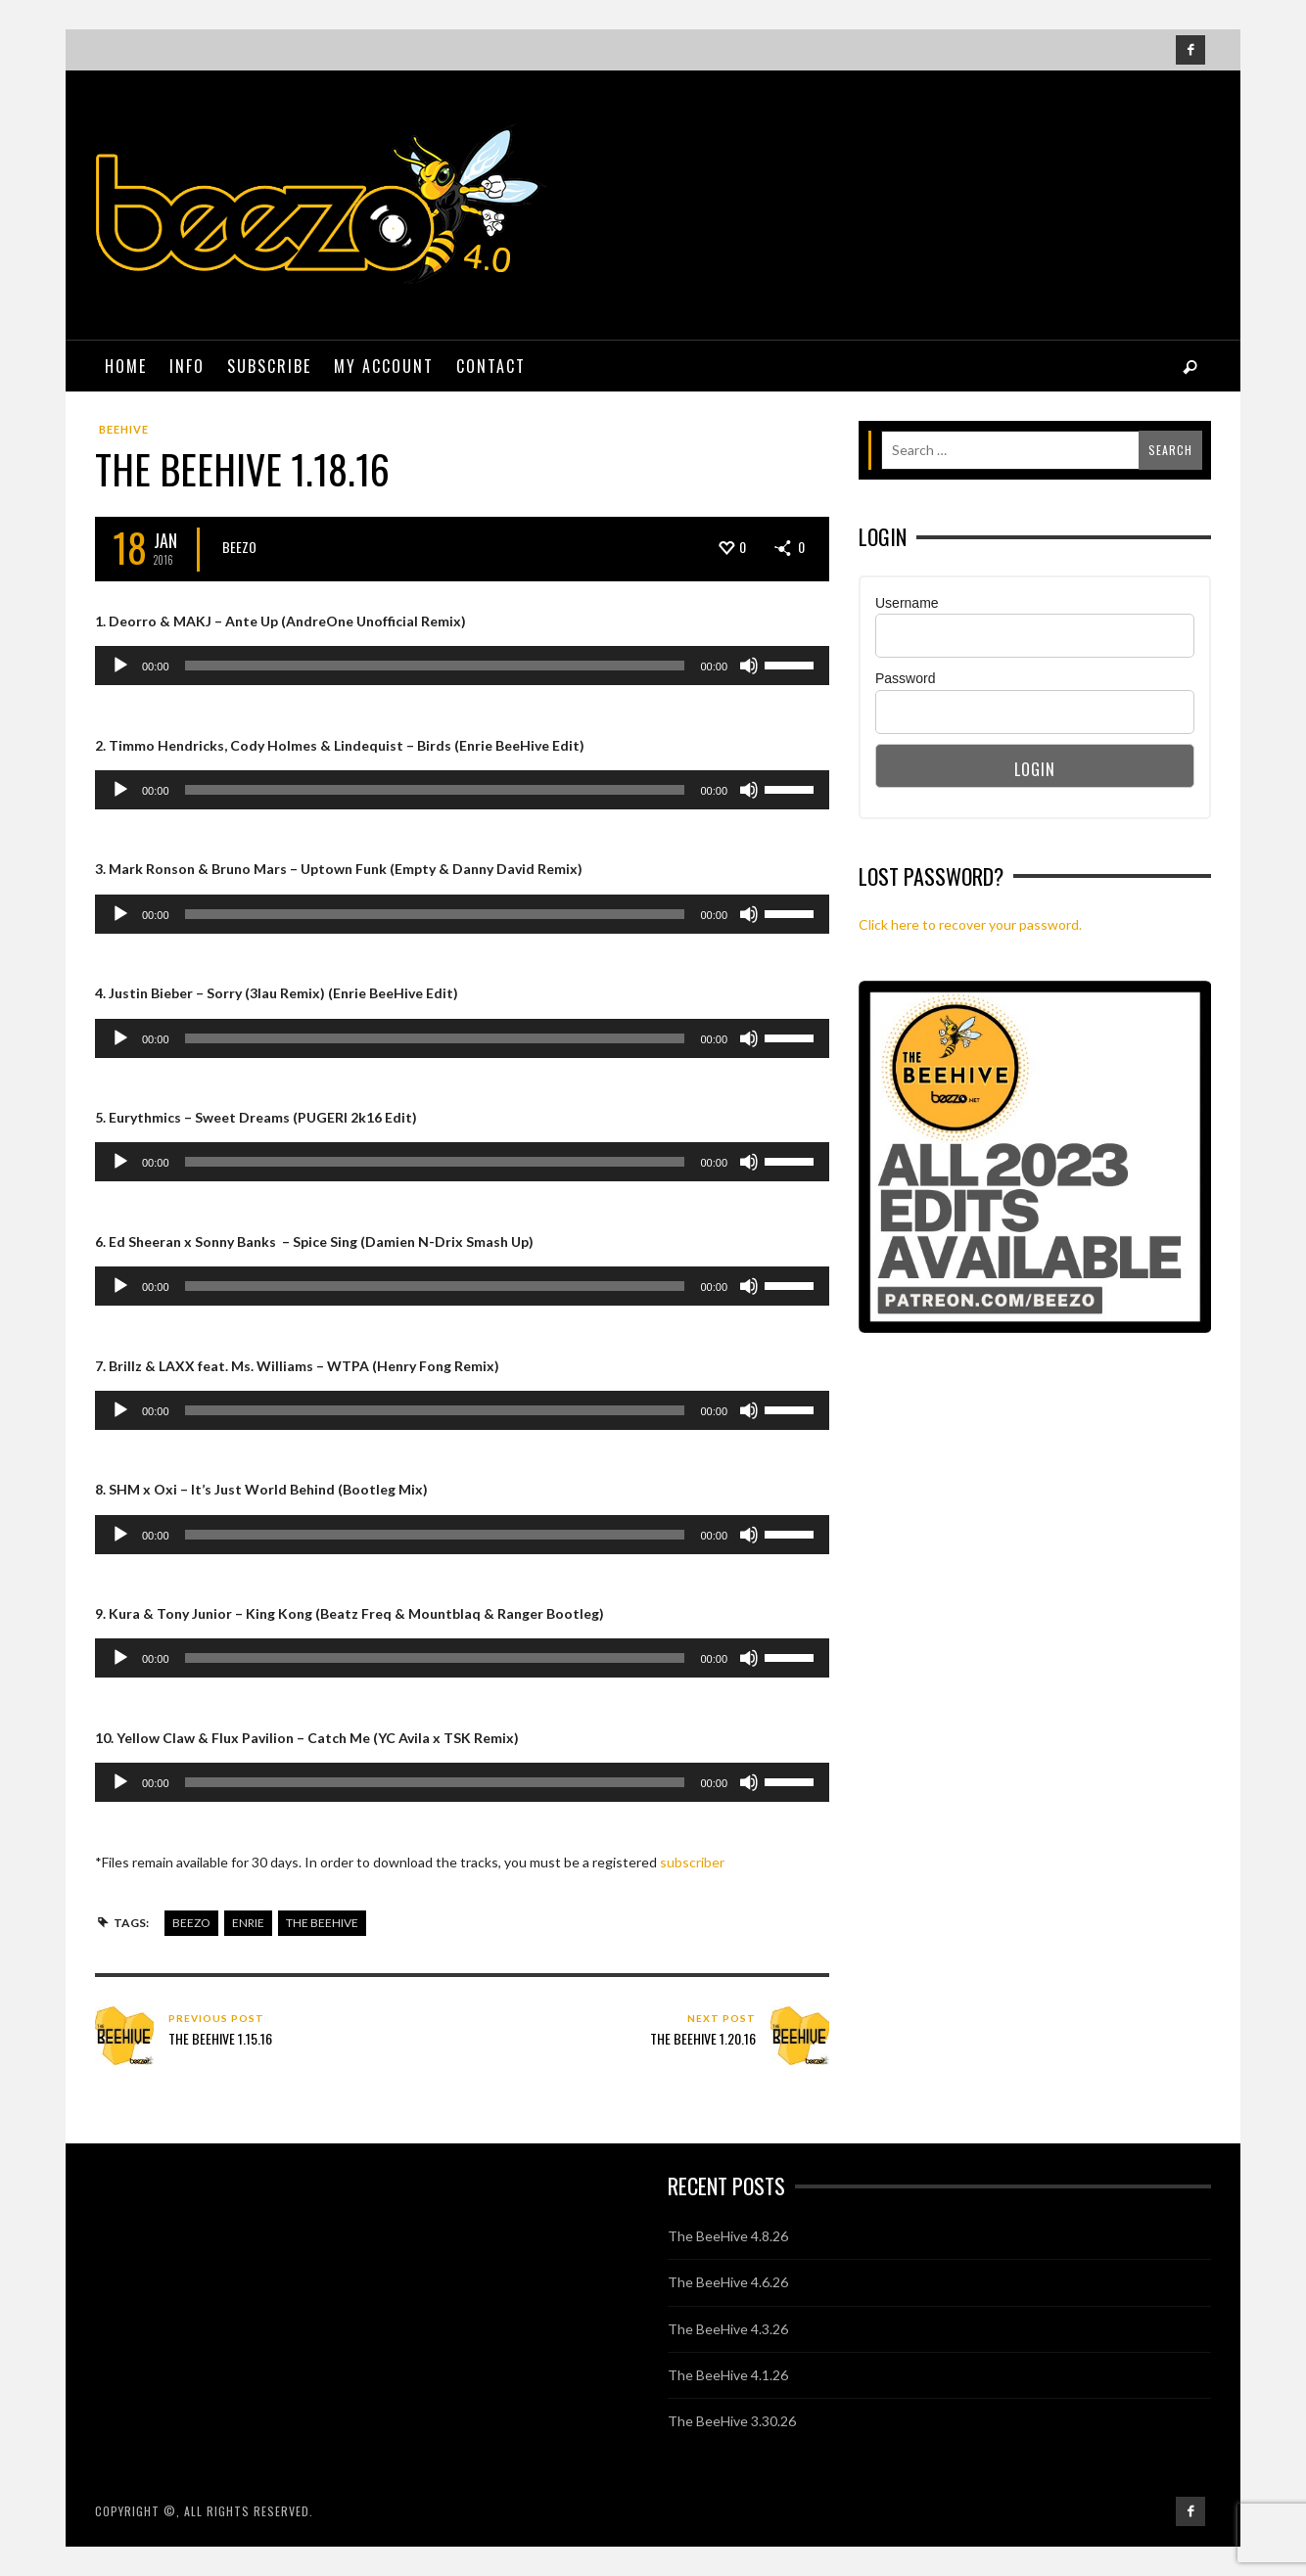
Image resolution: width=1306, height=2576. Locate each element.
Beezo (239, 546)
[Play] (120, 665)
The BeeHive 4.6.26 (728, 2282)
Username (907, 603)
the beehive (322, 1922)
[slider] (435, 665)
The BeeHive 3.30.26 (732, 2421)
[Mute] (749, 665)
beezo (191, 1922)
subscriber (692, 1862)
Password (905, 678)
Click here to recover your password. (970, 924)
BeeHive (124, 429)
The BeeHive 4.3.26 (728, 2329)
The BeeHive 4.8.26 (728, 2236)
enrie (248, 1922)
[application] (462, 665)
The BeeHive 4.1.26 (728, 2375)
